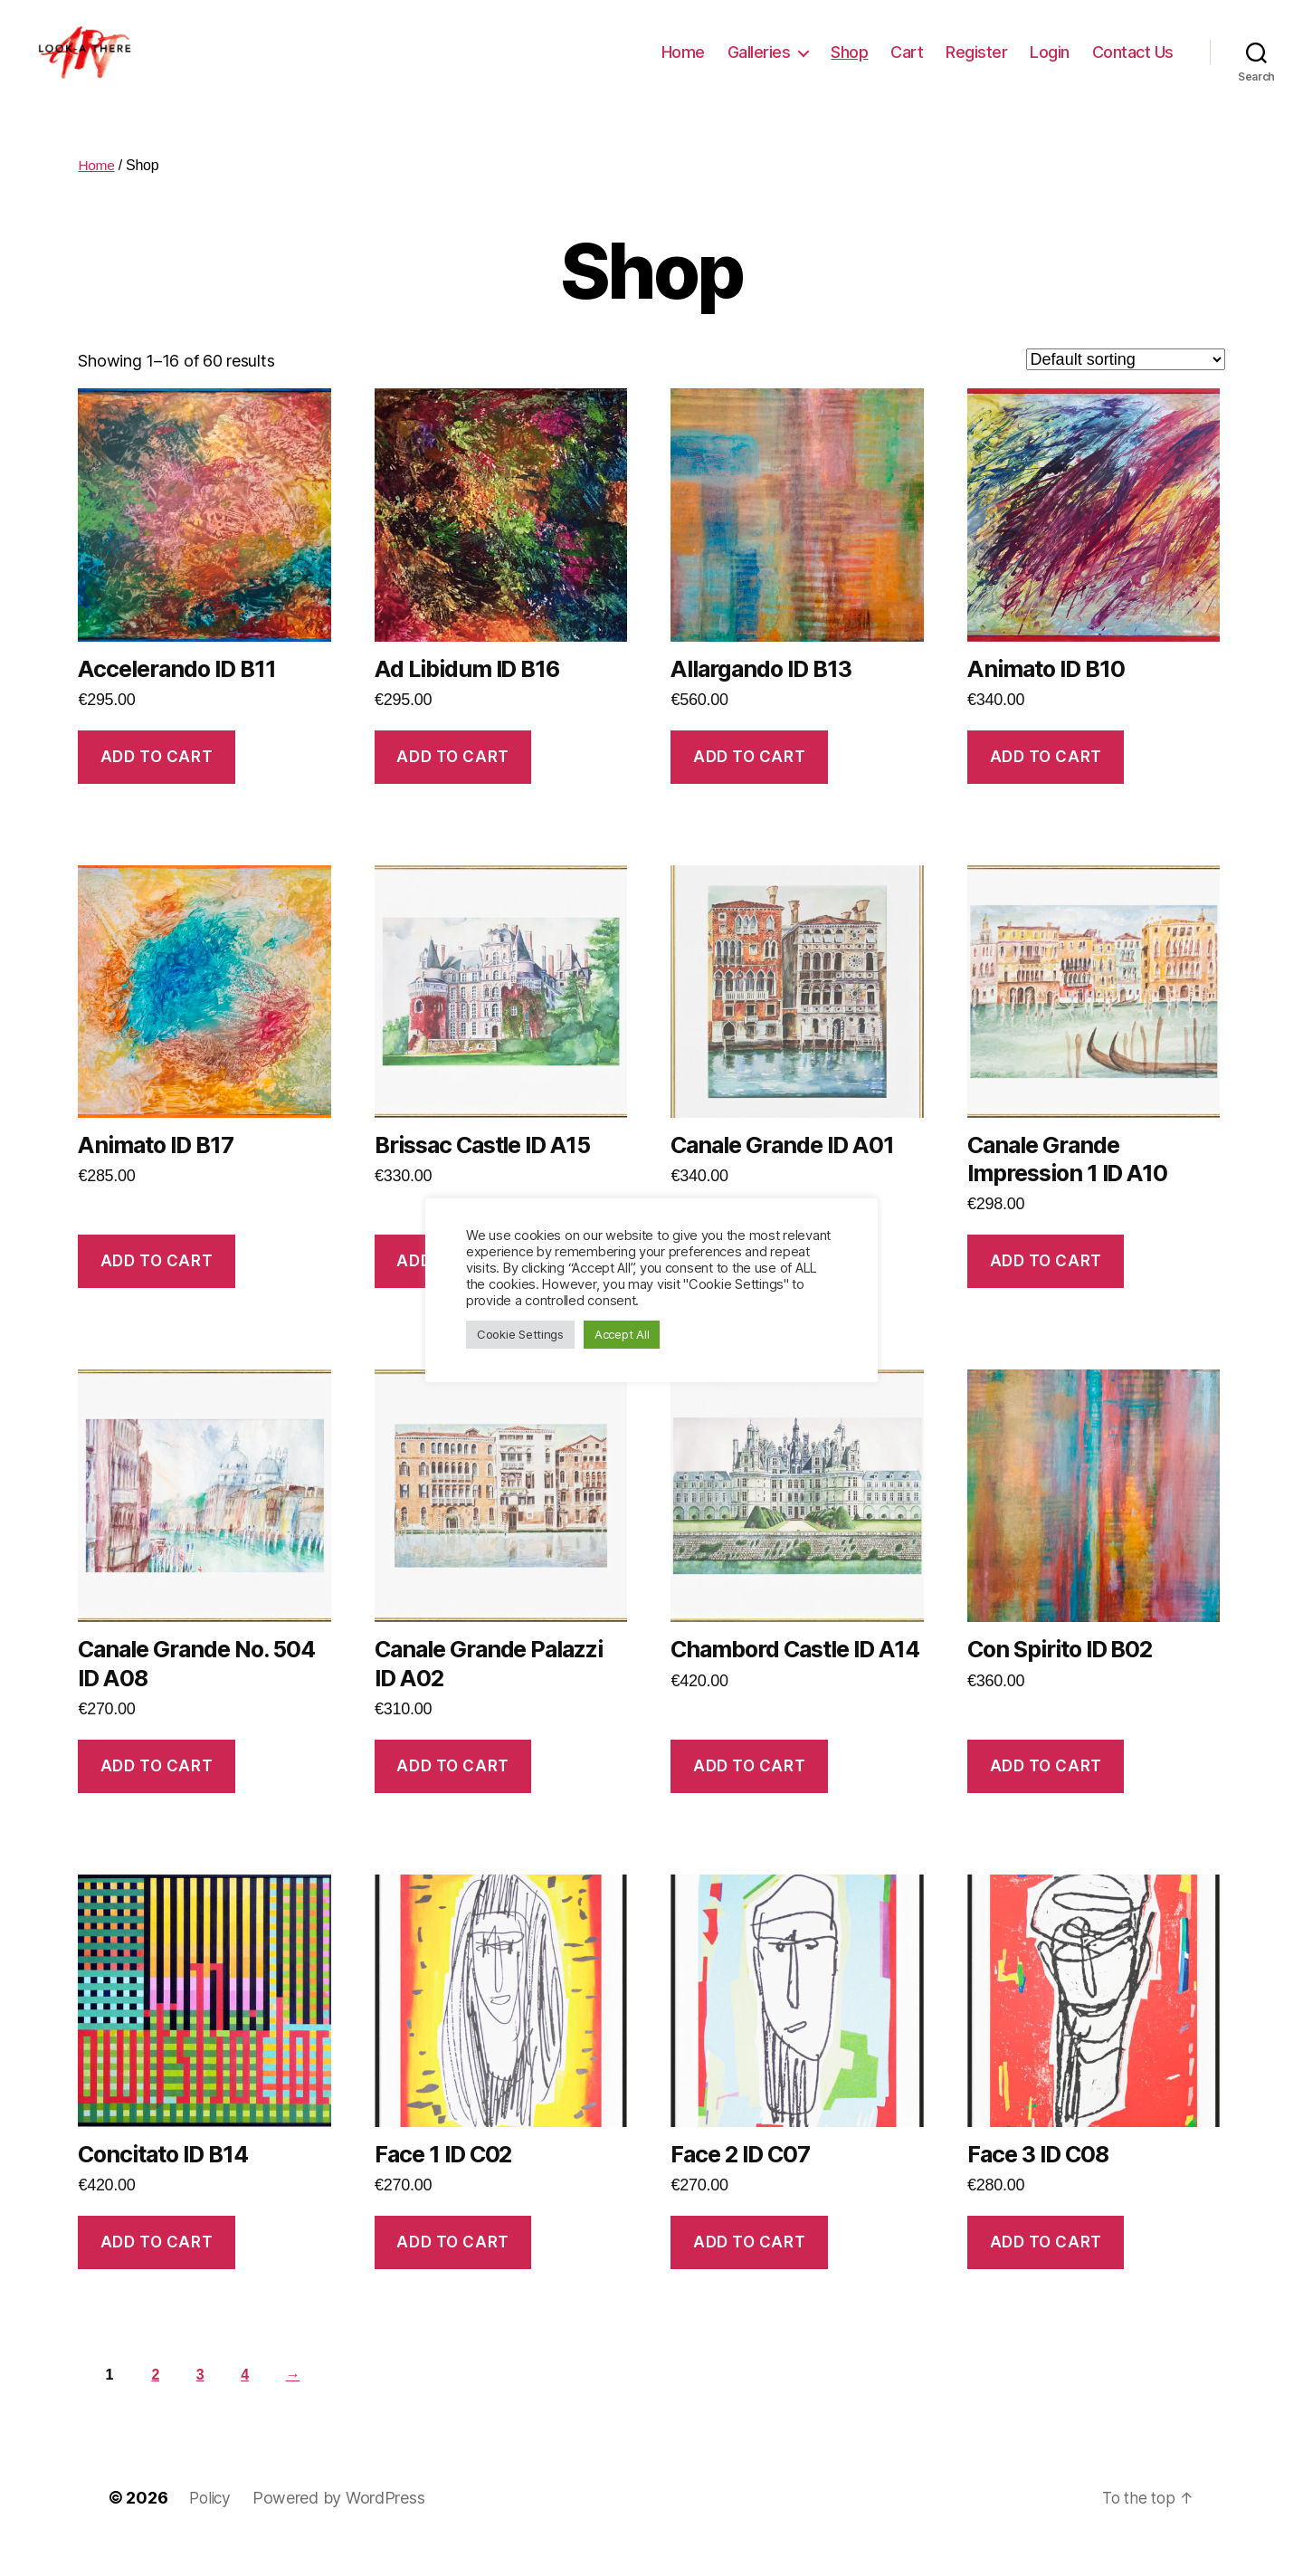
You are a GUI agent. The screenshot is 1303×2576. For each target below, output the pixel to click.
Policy (211, 2524)
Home (683, 65)
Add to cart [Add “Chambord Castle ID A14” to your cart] (749, 1793)
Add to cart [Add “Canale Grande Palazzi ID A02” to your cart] (452, 1793)
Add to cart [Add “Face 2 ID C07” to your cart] (749, 2269)
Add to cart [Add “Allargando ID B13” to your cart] (749, 784)
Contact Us (1133, 65)
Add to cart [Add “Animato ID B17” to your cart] (156, 1288)
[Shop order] (1125, 386)
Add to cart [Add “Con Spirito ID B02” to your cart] (1046, 1793)
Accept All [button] (621, 1334)
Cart (906, 65)
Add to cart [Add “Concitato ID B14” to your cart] (156, 2269)
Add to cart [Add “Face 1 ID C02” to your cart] (452, 2269)
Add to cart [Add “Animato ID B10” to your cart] (1046, 784)
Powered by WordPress (342, 2524)
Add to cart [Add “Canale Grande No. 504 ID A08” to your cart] (156, 1793)
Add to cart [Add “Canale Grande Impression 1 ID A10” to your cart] (1046, 1288)
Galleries (759, 65)
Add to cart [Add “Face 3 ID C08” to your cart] (1046, 2269)
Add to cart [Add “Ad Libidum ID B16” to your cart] (452, 784)
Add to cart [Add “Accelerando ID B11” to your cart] (156, 784)
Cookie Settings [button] (520, 1334)
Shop (849, 65)
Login (1050, 65)
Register (976, 65)
